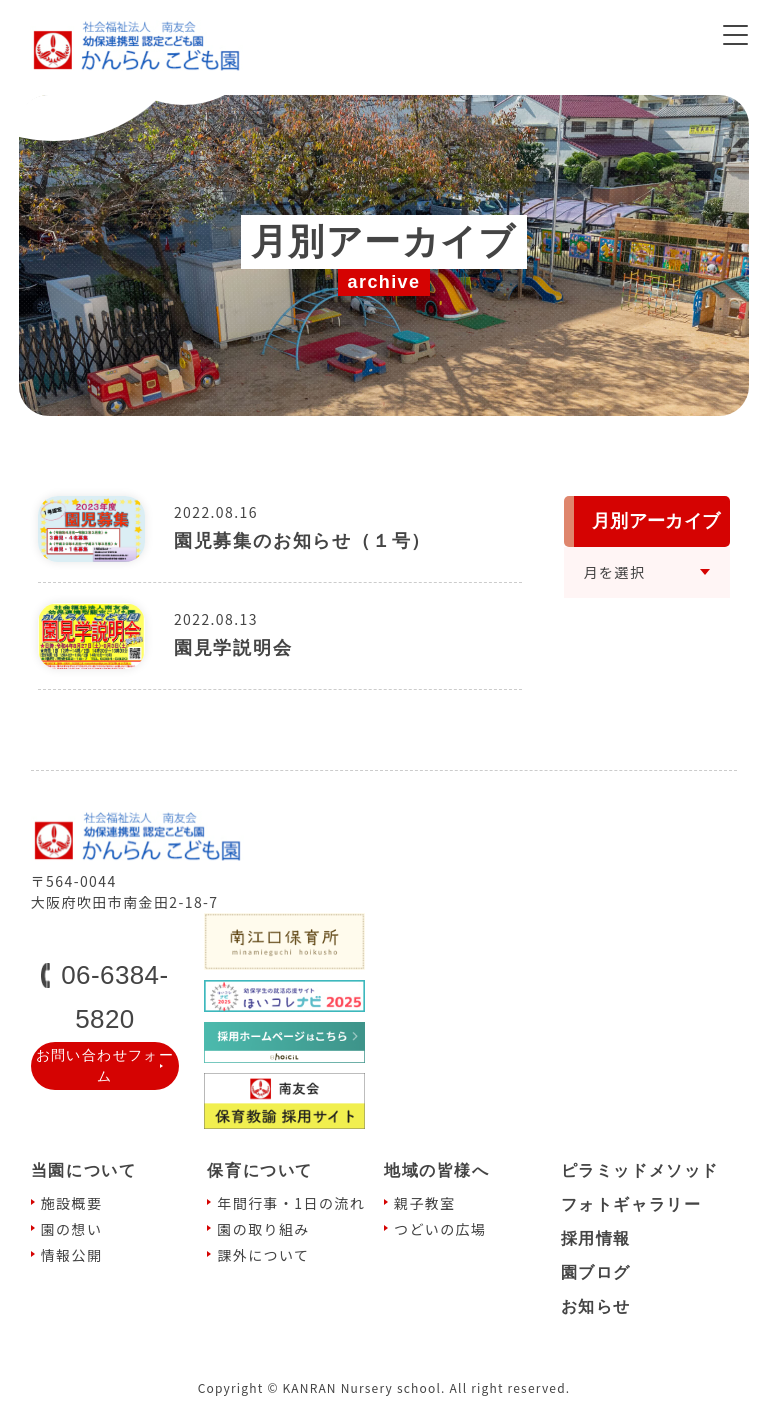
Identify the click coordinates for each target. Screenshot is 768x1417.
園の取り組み (263, 1229)
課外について (263, 1255)
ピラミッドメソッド (640, 1170)
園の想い (72, 1229)
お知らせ (596, 1306)
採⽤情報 (596, 1238)
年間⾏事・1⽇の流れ (291, 1203)
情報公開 (72, 1255)
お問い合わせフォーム (105, 1065)
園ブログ (596, 1272)
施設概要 (72, 1203)
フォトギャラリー (631, 1204)
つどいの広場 (440, 1229)
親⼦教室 (425, 1203)
